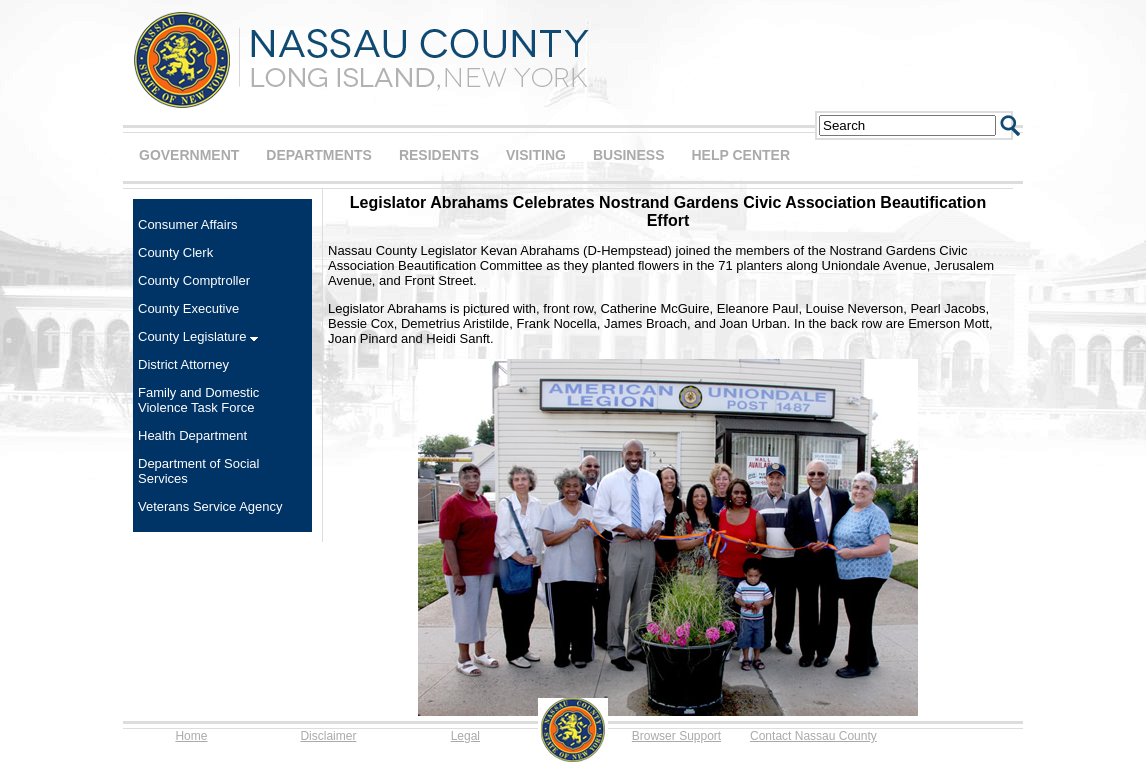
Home (191, 736)
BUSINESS (629, 155)
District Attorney (183, 364)
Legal (465, 736)
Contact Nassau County (813, 736)
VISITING (536, 155)
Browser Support (676, 736)
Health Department (192, 435)
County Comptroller (194, 280)
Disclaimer (328, 736)
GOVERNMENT (189, 155)
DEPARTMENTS (319, 155)
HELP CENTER (740, 155)
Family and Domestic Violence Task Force (198, 400)
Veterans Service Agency (210, 506)
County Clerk (175, 252)
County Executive (188, 308)
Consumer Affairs (187, 224)
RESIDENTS (439, 155)
